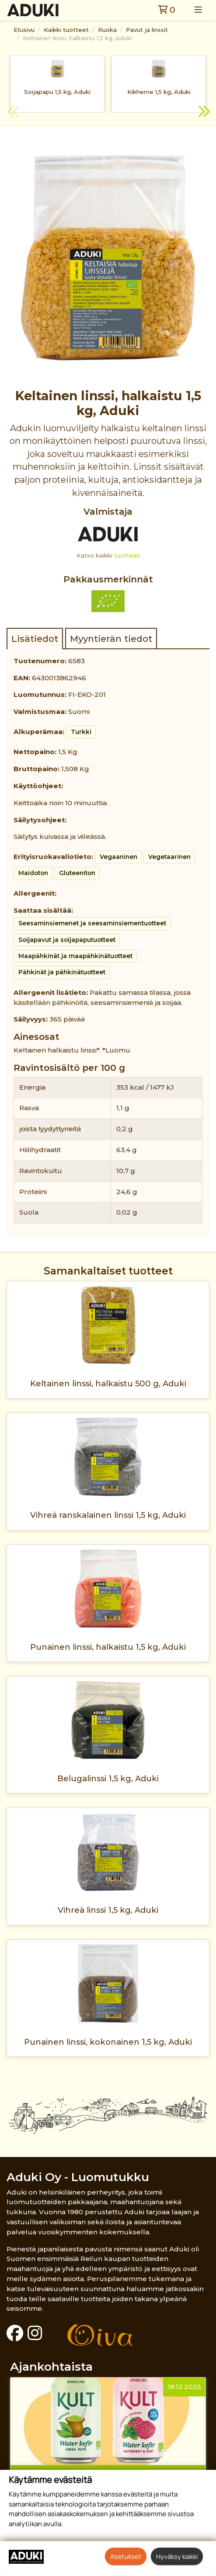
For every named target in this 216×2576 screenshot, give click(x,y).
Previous (13, 112)
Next (202, 112)
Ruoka (107, 29)
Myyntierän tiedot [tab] (111, 638)
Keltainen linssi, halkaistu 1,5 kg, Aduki (77, 38)
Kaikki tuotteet (66, 29)
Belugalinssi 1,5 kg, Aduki (108, 1778)
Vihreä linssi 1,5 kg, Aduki (108, 1910)
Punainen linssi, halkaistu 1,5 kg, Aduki (108, 1647)
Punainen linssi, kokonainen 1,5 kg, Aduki (108, 2042)
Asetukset (125, 2556)
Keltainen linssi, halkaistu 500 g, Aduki (108, 1383)
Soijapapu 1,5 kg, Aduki (57, 91)
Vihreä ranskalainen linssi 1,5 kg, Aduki (108, 1515)
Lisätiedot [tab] (34, 638)
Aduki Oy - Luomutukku (78, 2177)
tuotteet (127, 555)
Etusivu (24, 29)
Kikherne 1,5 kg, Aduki (159, 91)
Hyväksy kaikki (177, 2556)
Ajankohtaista (51, 2366)
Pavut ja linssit (147, 29)
